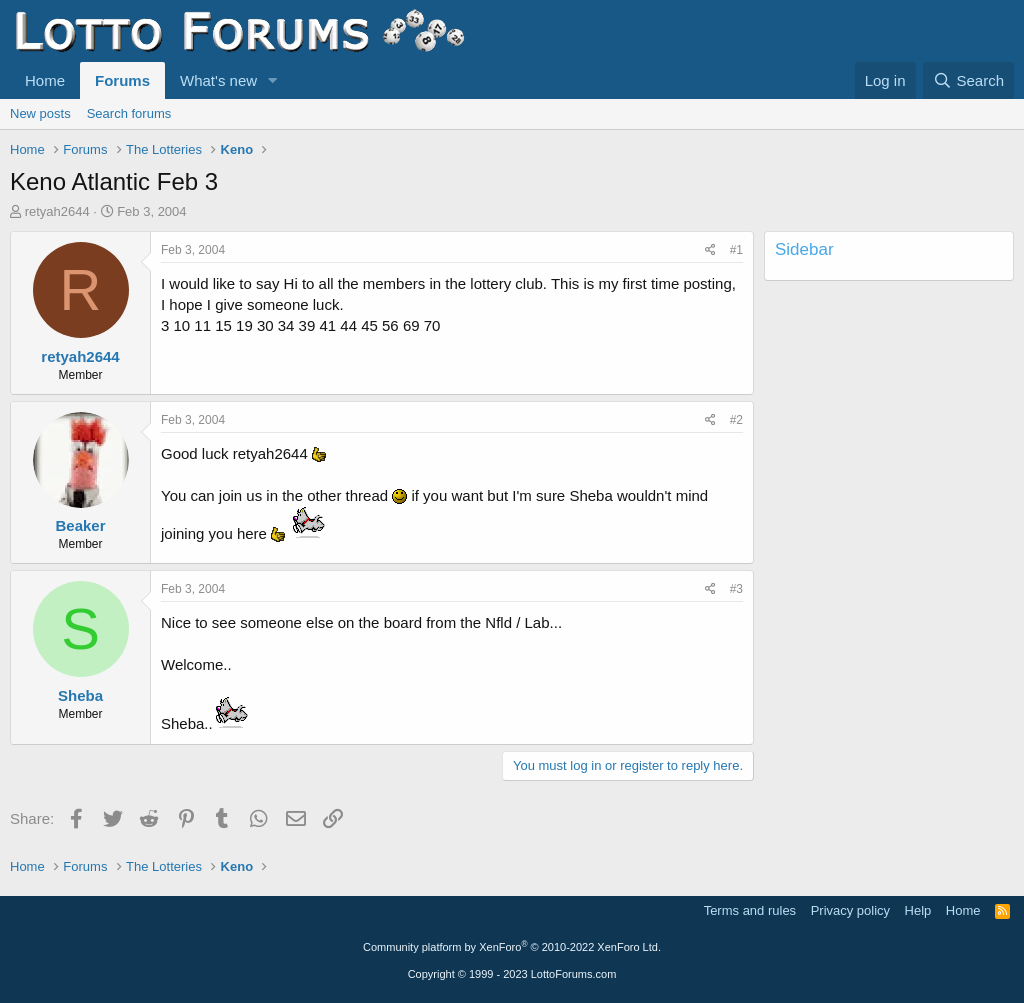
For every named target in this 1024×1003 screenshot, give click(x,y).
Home (45, 80)
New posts (40, 113)
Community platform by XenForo (512, 947)
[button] (273, 80)
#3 (736, 589)
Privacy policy (850, 910)
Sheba (80, 695)
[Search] (968, 80)
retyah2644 (57, 211)
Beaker (80, 525)
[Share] (710, 250)
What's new (218, 80)
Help (918, 910)
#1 (736, 250)
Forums (122, 80)
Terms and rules (750, 910)
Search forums (129, 113)
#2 (736, 420)
